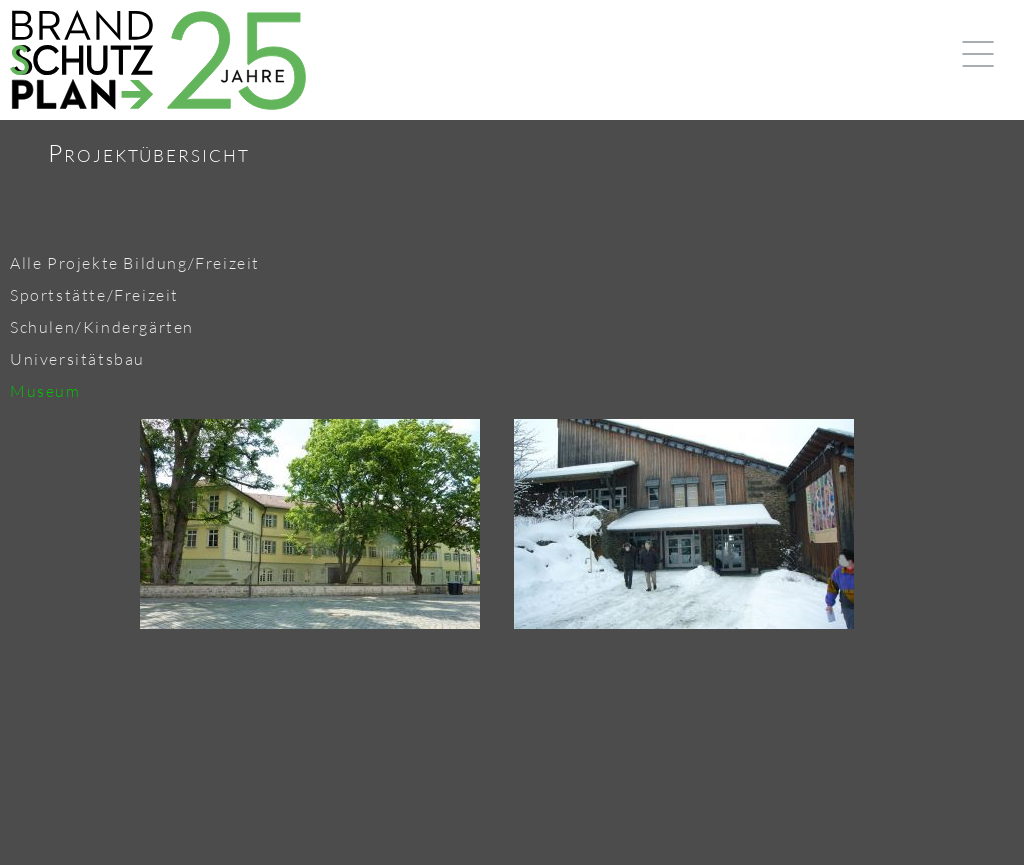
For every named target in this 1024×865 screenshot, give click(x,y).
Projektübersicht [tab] (149, 153)
